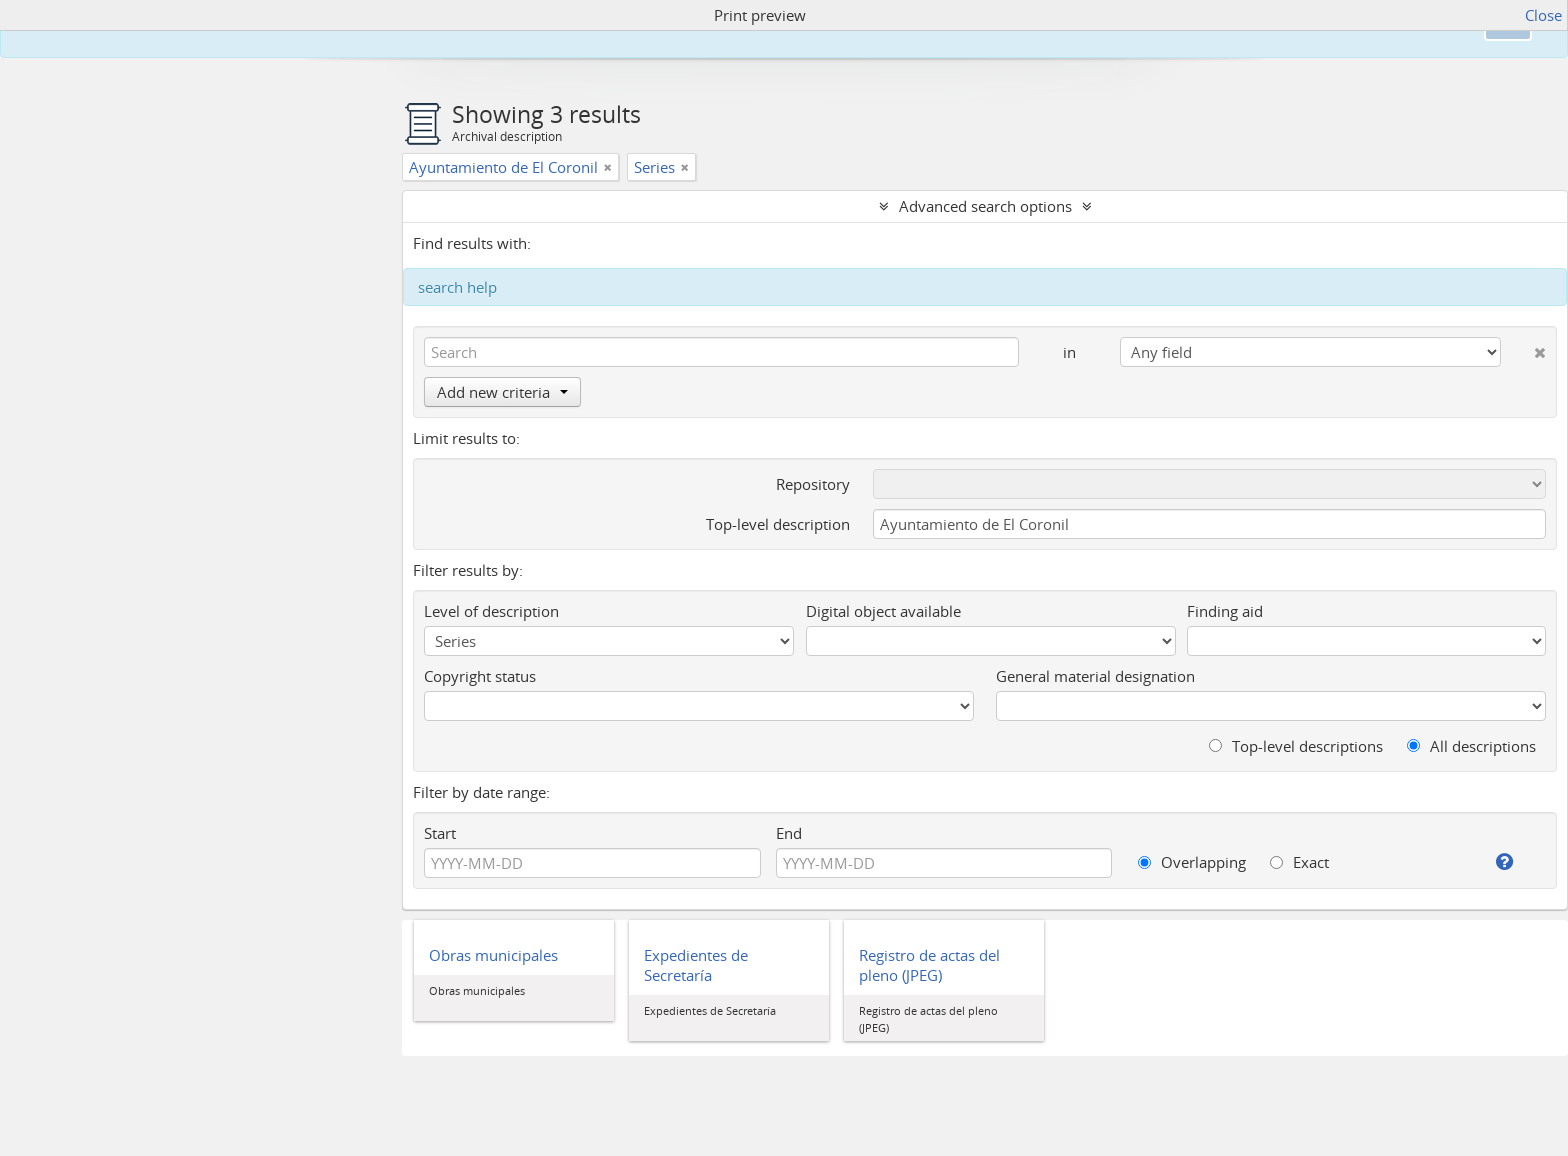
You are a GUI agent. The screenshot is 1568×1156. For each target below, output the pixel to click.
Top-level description (778, 524)
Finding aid (1225, 611)
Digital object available (883, 611)
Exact (1299, 862)
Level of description (491, 611)
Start (440, 833)
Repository (813, 484)
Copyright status (480, 676)
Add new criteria (502, 392)
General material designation (1095, 676)
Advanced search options (985, 206)
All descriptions (1471, 746)
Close (1543, 15)
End (789, 833)
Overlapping (1192, 862)
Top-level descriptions (1296, 746)
